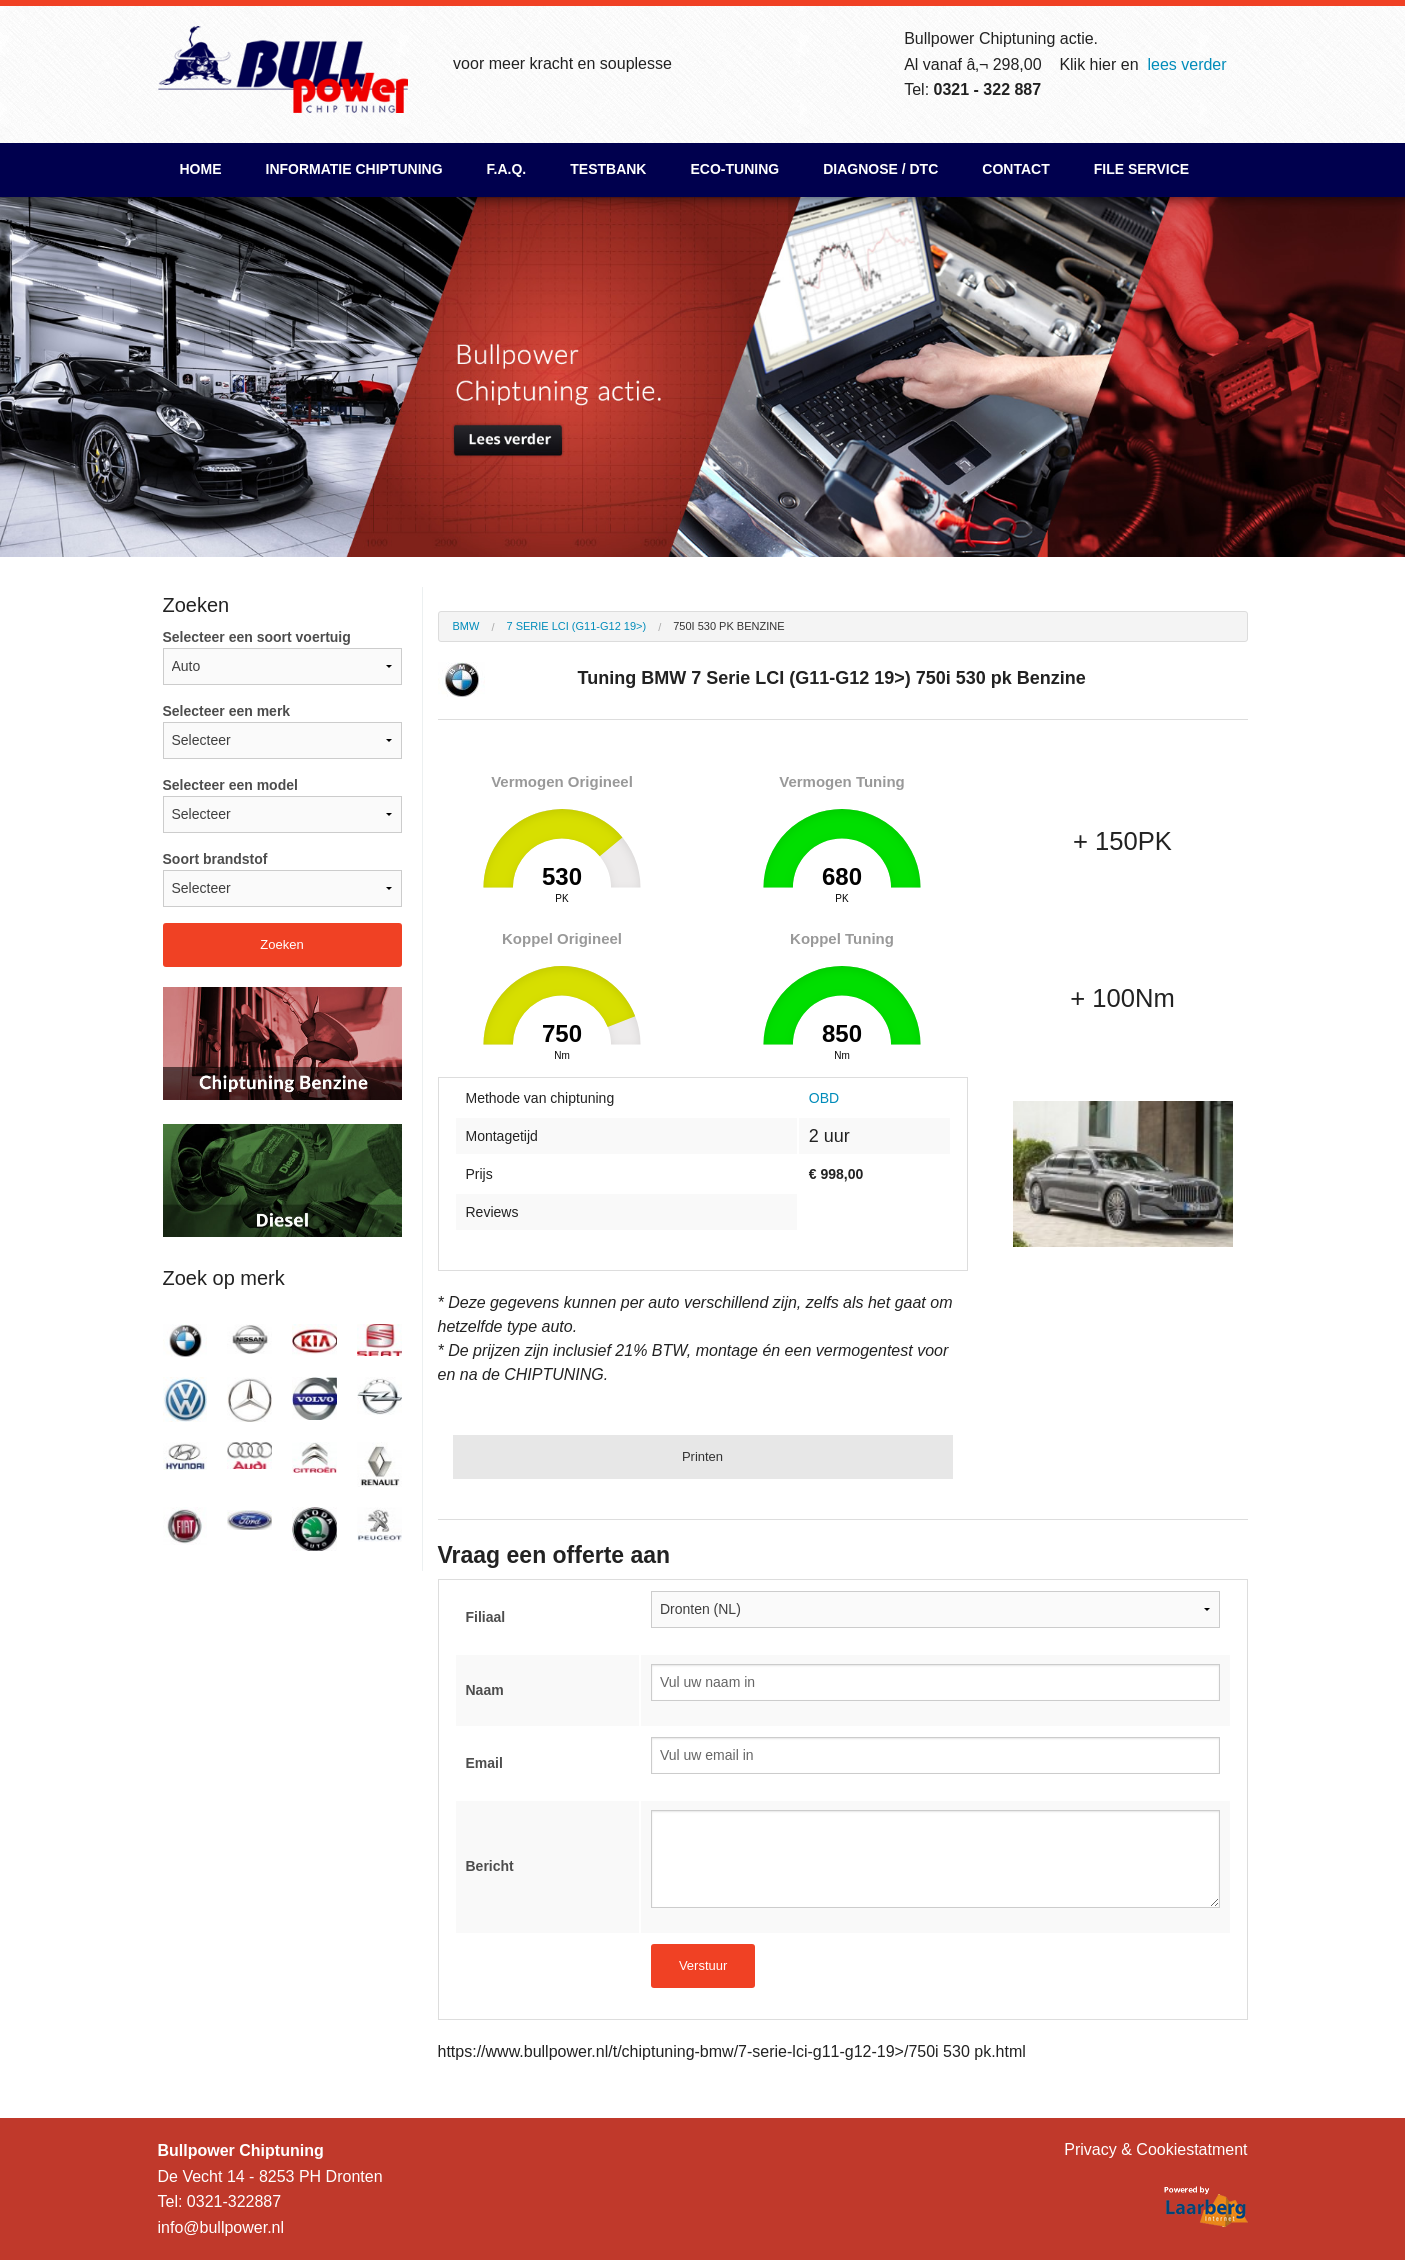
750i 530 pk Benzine (728, 626)
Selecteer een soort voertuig (282, 657)
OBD (824, 1098)
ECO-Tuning (734, 169)
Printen (702, 1456)
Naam (485, 1690)
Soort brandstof (282, 879)
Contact (1015, 169)
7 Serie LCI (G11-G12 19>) (576, 626)
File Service (1141, 169)
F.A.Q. (507, 169)
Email (484, 1763)
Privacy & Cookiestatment (1155, 2149)
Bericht (490, 1866)
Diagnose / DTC (880, 169)
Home (201, 169)
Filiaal (486, 1617)
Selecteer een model (282, 805)
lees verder (1186, 64)
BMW (466, 626)
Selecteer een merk (282, 731)
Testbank (608, 169)
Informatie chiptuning (354, 169)
